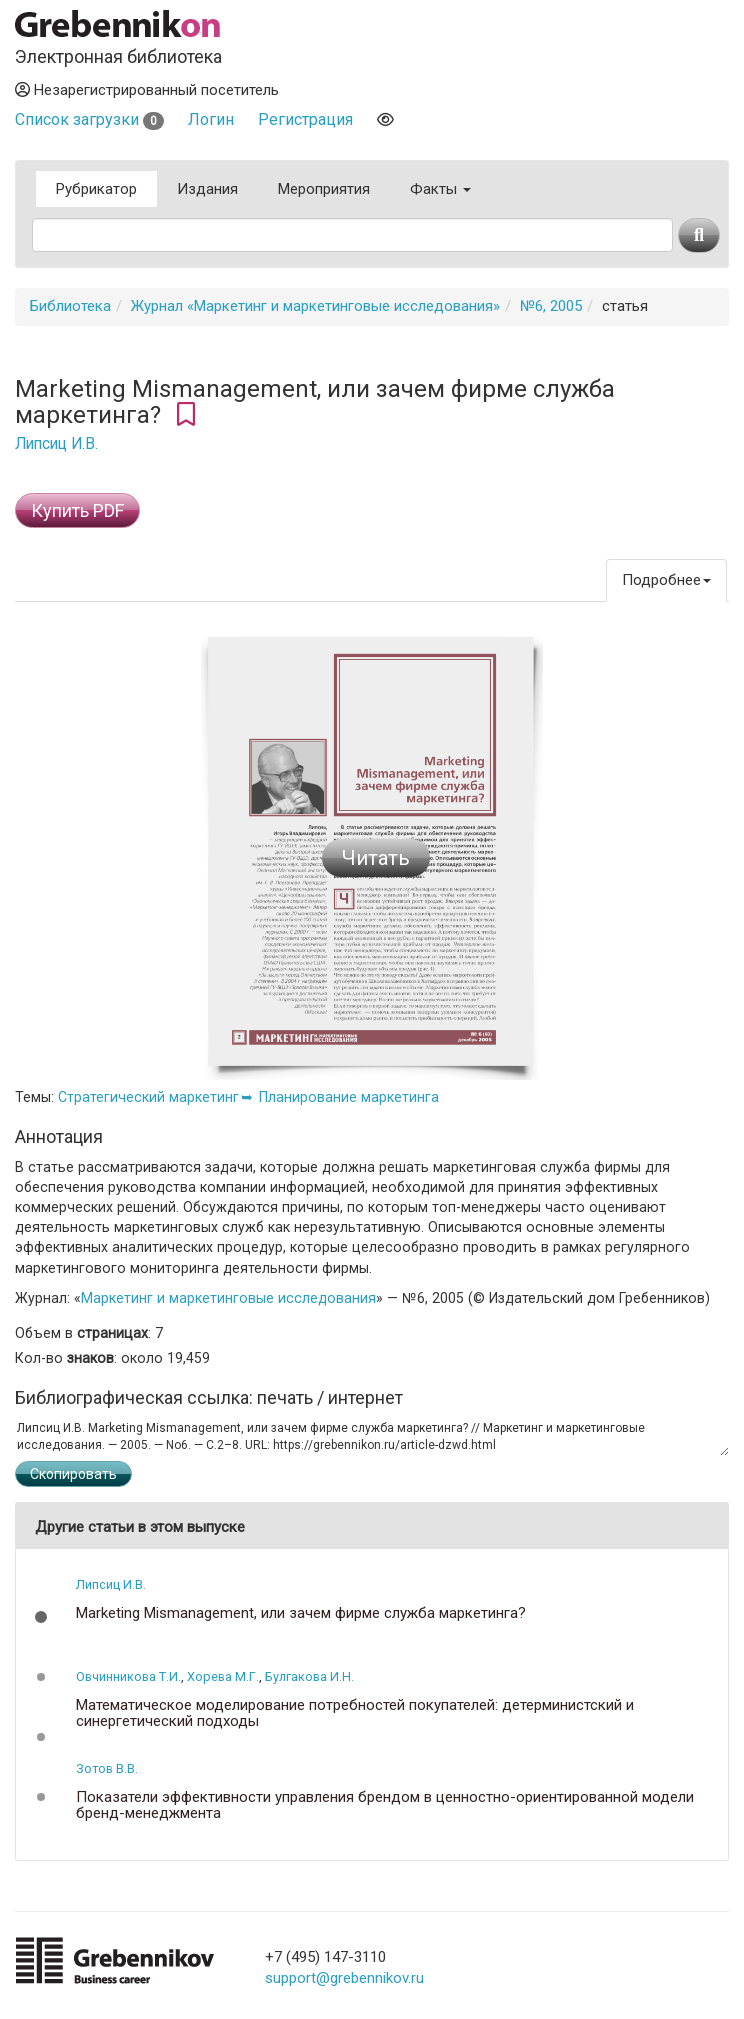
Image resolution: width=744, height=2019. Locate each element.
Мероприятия (324, 189)
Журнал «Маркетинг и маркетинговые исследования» (315, 306)
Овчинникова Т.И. (128, 1676)
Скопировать (73, 1474)
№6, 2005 (551, 306)
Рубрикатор (96, 189)
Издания (207, 189)
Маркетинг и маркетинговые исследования (228, 1298)
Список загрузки (89, 119)
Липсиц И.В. (56, 444)
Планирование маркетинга (349, 1097)
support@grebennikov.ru (344, 1978)
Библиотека (70, 306)
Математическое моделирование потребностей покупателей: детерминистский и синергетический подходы (355, 1713)
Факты (440, 189)
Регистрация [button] (305, 119)
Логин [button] (211, 119)
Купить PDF (77, 510)
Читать (376, 858)
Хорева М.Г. (223, 1676)
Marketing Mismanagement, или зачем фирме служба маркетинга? (301, 1613)
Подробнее (666, 580)
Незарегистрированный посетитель (147, 90)
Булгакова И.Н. (309, 1676)
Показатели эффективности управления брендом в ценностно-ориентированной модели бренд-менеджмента (385, 1805)
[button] (41, 1617)
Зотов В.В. (107, 1768)
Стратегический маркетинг (148, 1097)
